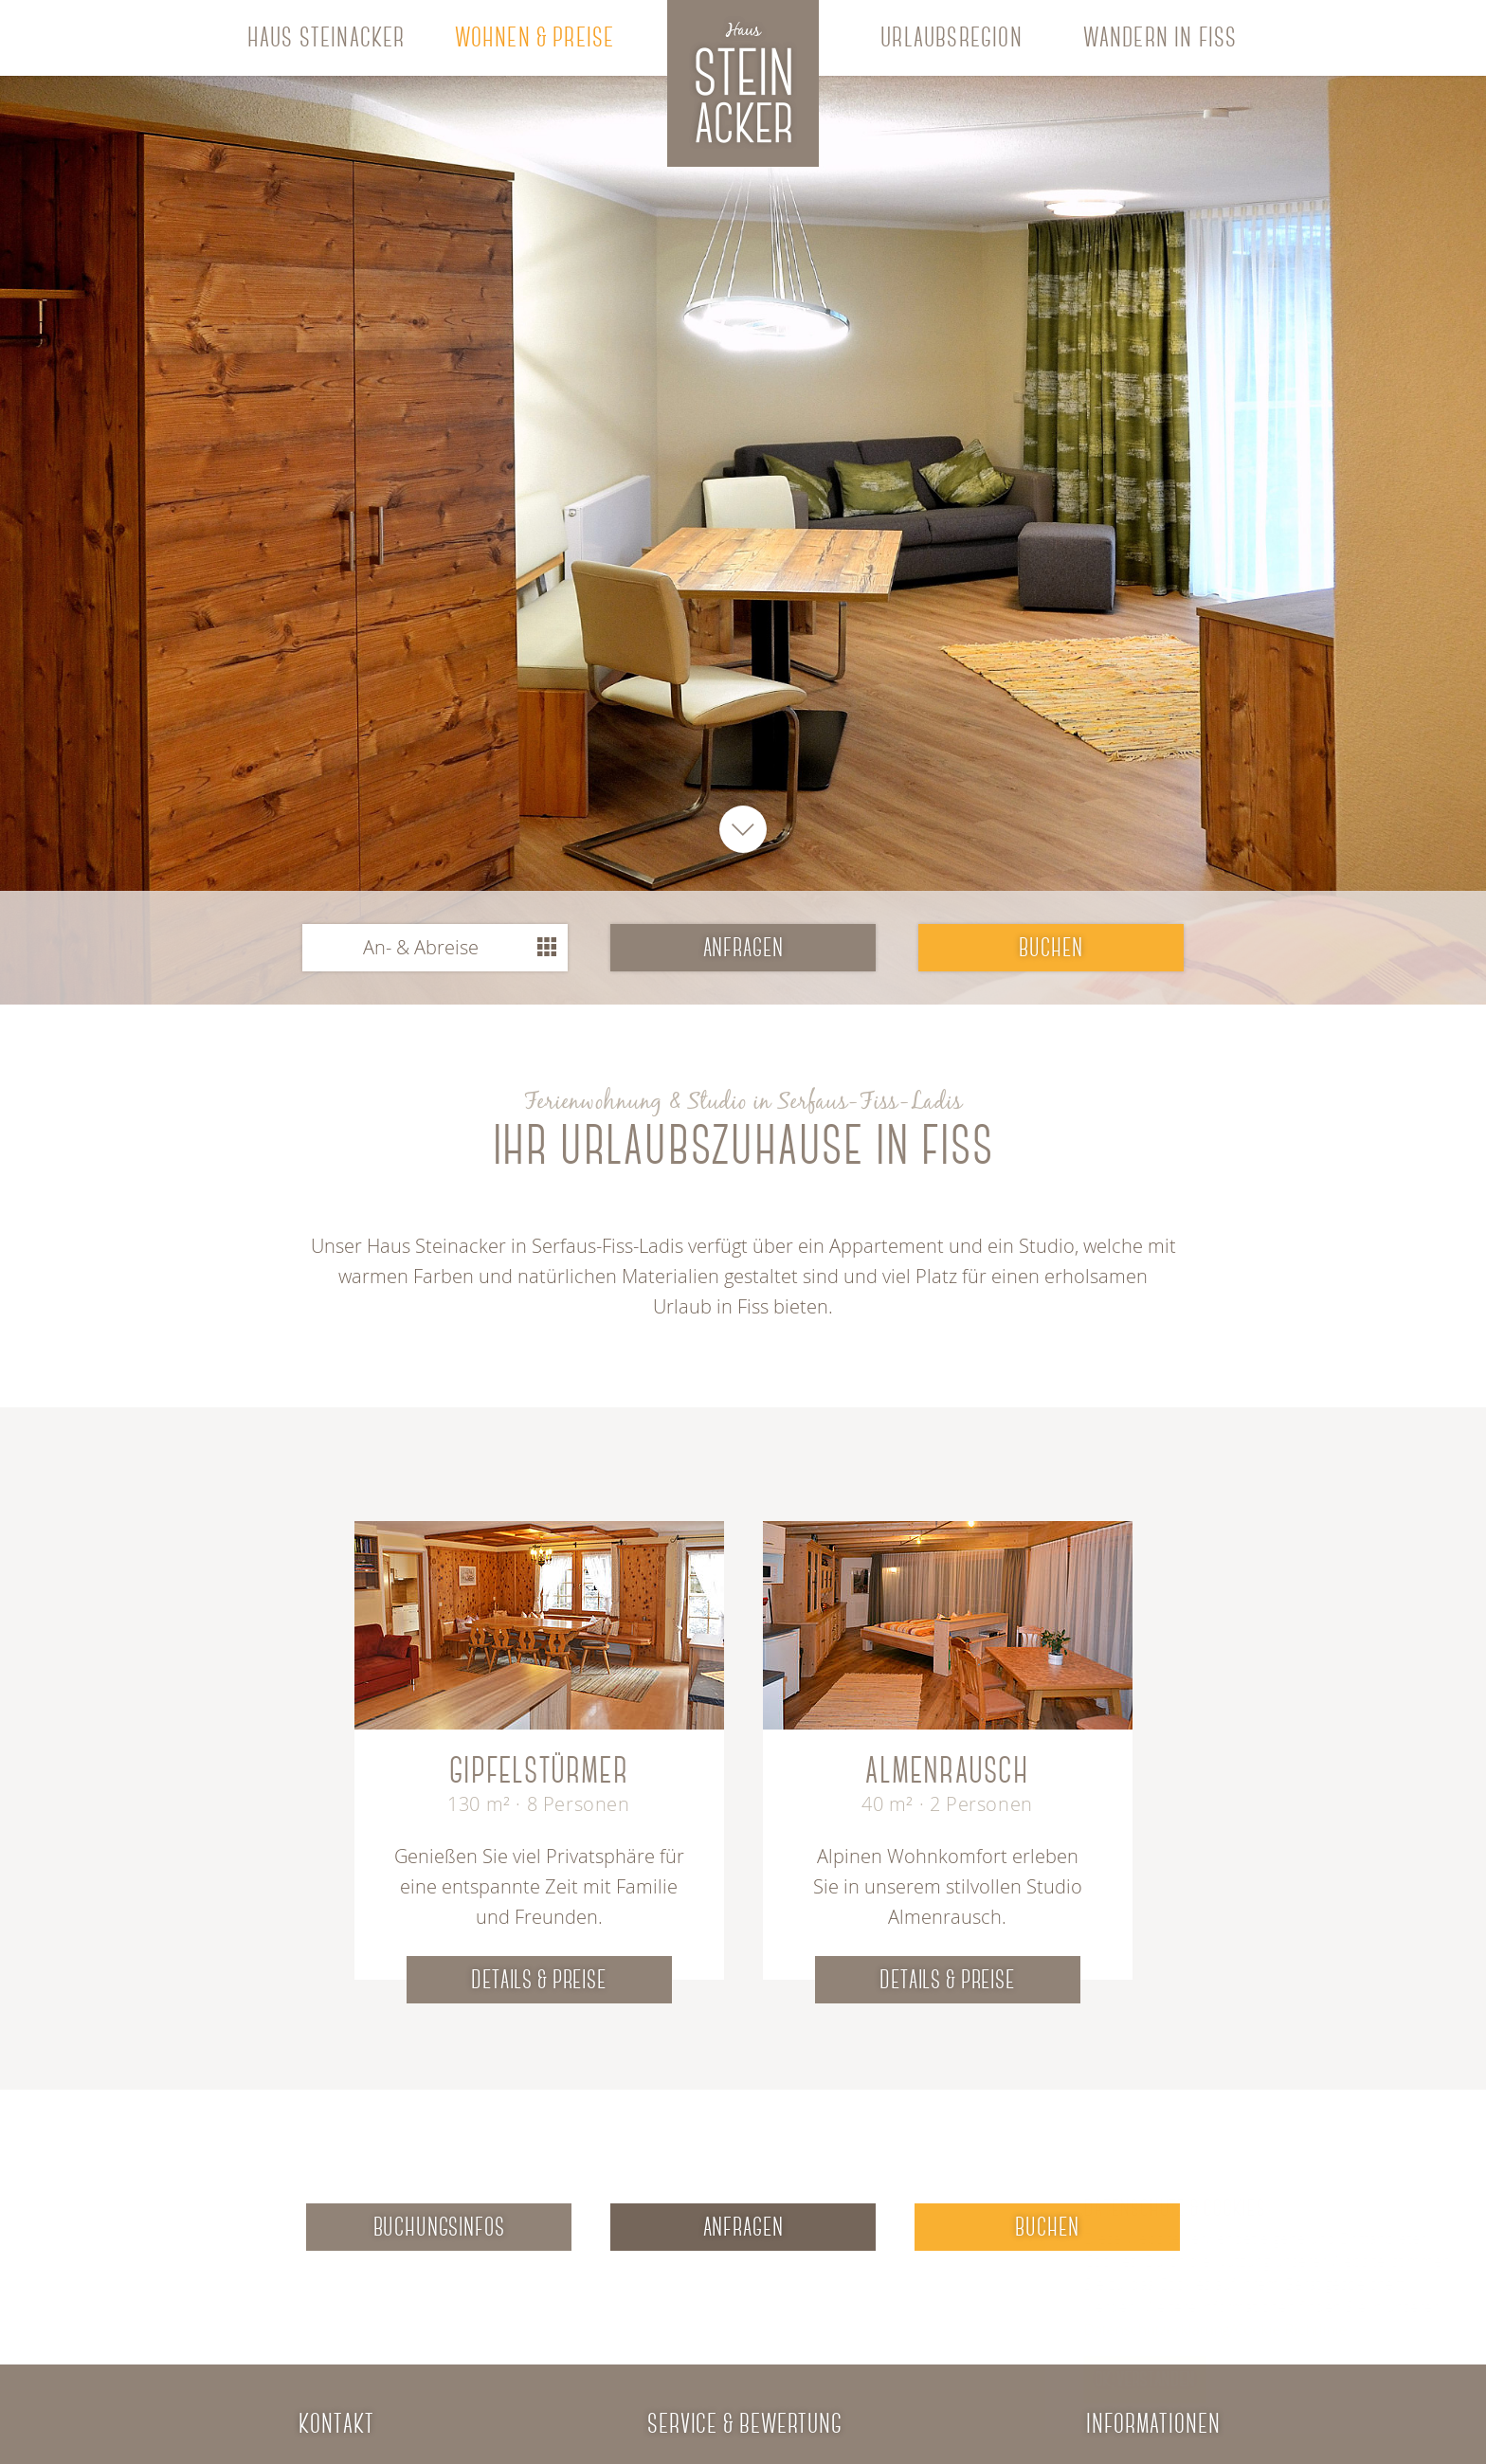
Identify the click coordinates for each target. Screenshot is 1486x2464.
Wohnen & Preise (535, 37)
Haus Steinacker (326, 37)
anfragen (743, 947)
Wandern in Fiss (1160, 37)
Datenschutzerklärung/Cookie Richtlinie (1168, 2329)
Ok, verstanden (1098, 2379)
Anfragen (743, 2227)
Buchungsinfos (439, 2227)
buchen (1050, 947)
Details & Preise (538, 1979)
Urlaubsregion (951, 37)
